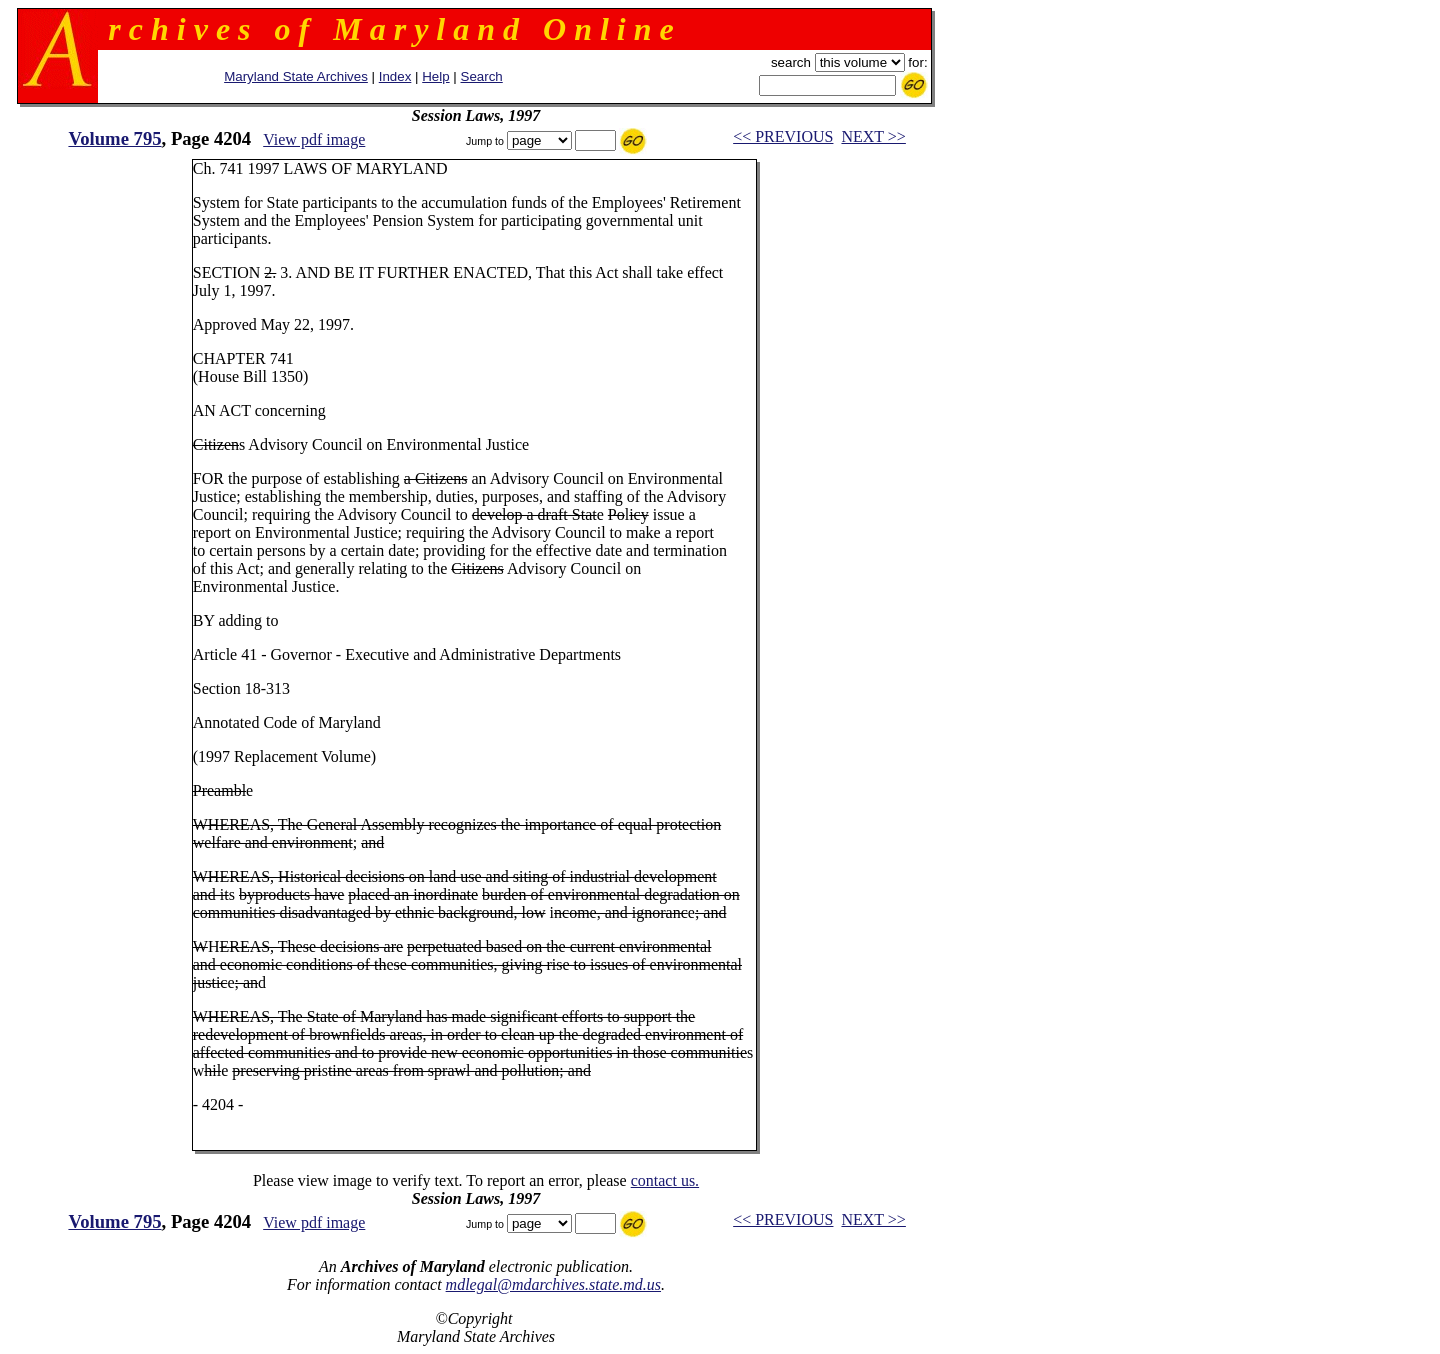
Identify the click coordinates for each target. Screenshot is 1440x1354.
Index (395, 76)
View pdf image (314, 139)
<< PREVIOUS (783, 136)
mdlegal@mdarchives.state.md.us (553, 1284)
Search (482, 76)
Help (435, 76)
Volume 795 (114, 138)
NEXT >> (873, 136)
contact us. (665, 1180)
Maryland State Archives (296, 76)
